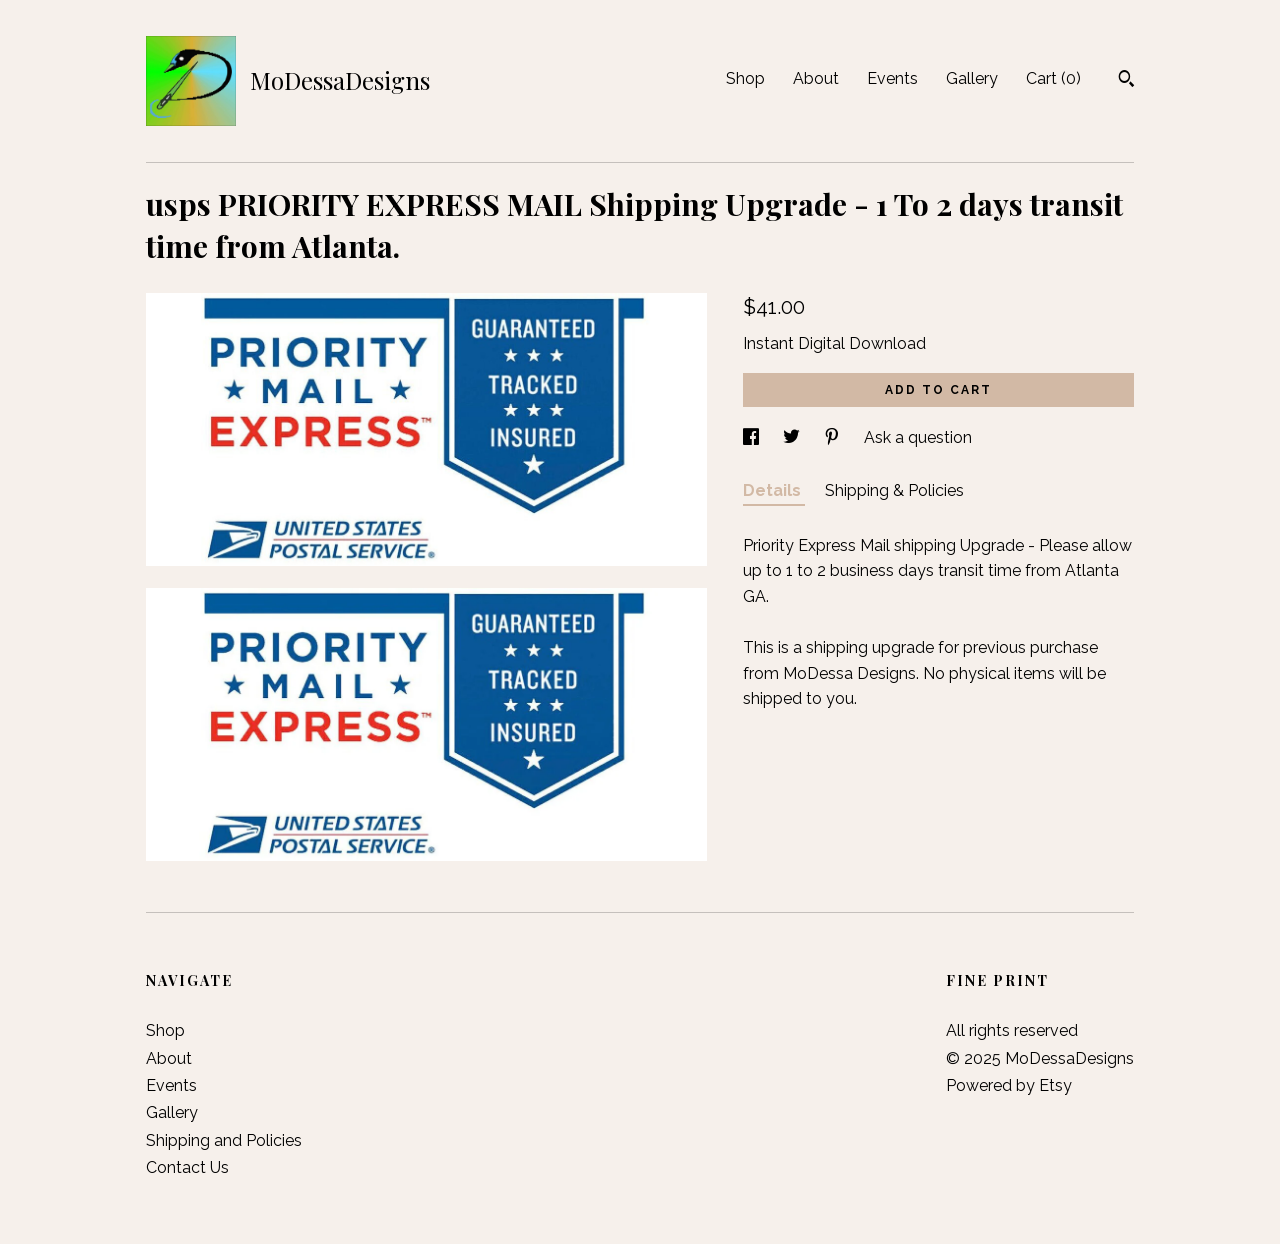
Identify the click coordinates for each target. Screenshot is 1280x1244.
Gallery (972, 78)
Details (774, 490)
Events (892, 78)
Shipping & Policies (894, 490)
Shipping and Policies (224, 1140)
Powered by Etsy (1009, 1085)
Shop (745, 78)
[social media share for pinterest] (834, 437)
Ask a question (918, 437)
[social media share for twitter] (793, 437)
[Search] (1126, 81)
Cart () (1053, 78)
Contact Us (187, 1167)
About (816, 78)
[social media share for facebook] (753, 437)
